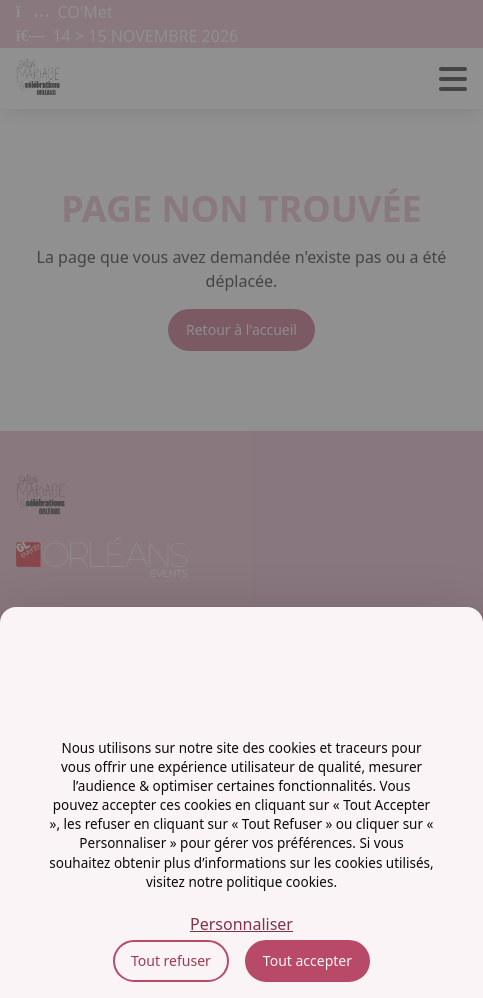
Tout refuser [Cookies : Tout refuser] (171, 960)
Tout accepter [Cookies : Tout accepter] (307, 960)
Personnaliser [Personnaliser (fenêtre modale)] (241, 924)
